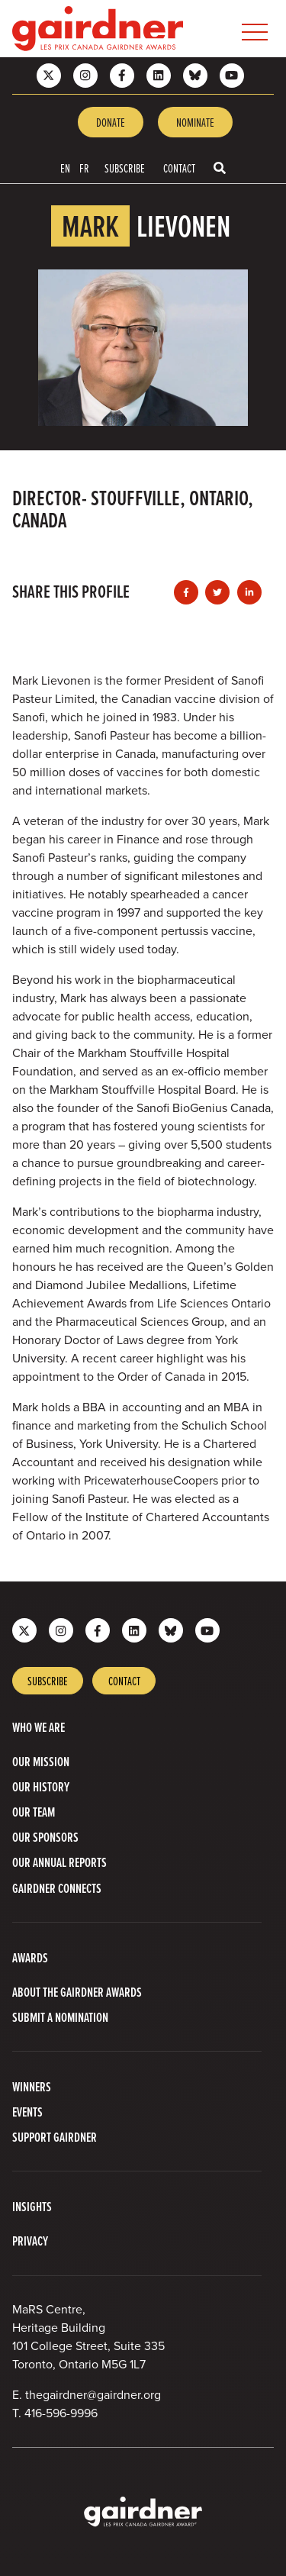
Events (27, 2112)
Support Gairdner (54, 2137)
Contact (179, 168)
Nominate (195, 122)
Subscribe (124, 168)
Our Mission (40, 1761)
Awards (30, 1957)
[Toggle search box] (220, 168)
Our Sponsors (45, 1837)
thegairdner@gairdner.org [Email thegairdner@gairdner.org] (93, 2395)
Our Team (33, 1812)
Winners (31, 2086)
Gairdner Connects (56, 1888)
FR (84, 168)
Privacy (30, 2241)
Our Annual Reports (59, 1862)
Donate (110, 122)
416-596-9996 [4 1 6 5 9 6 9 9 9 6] (61, 2413)
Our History (40, 1786)
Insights (32, 2206)
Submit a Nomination (60, 2017)
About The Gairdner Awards (77, 1992)
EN (65, 168)
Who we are (38, 1727)
